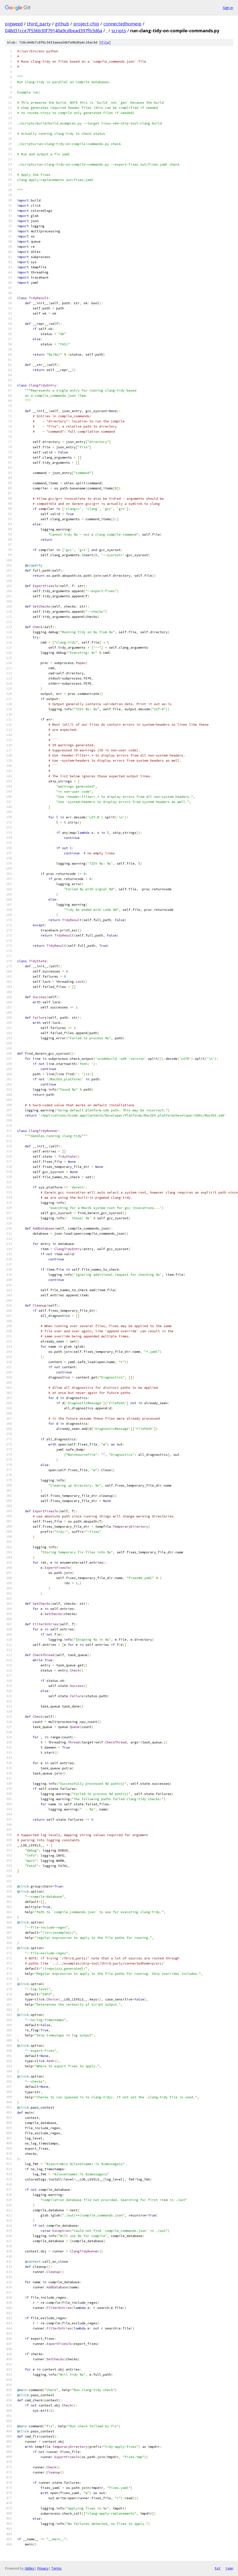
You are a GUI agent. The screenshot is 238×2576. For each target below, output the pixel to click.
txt (217, 2568)
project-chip (86, 24)
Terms (56, 2568)
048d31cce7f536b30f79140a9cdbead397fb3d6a (53, 31)
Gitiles (29, 2568)
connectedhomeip (122, 24)
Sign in (228, 7)
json (229, 2568)
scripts (118, 31)
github (62, 24)
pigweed (14, 24)
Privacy (42, 2568)
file (105, 42)
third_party (39, 24)
